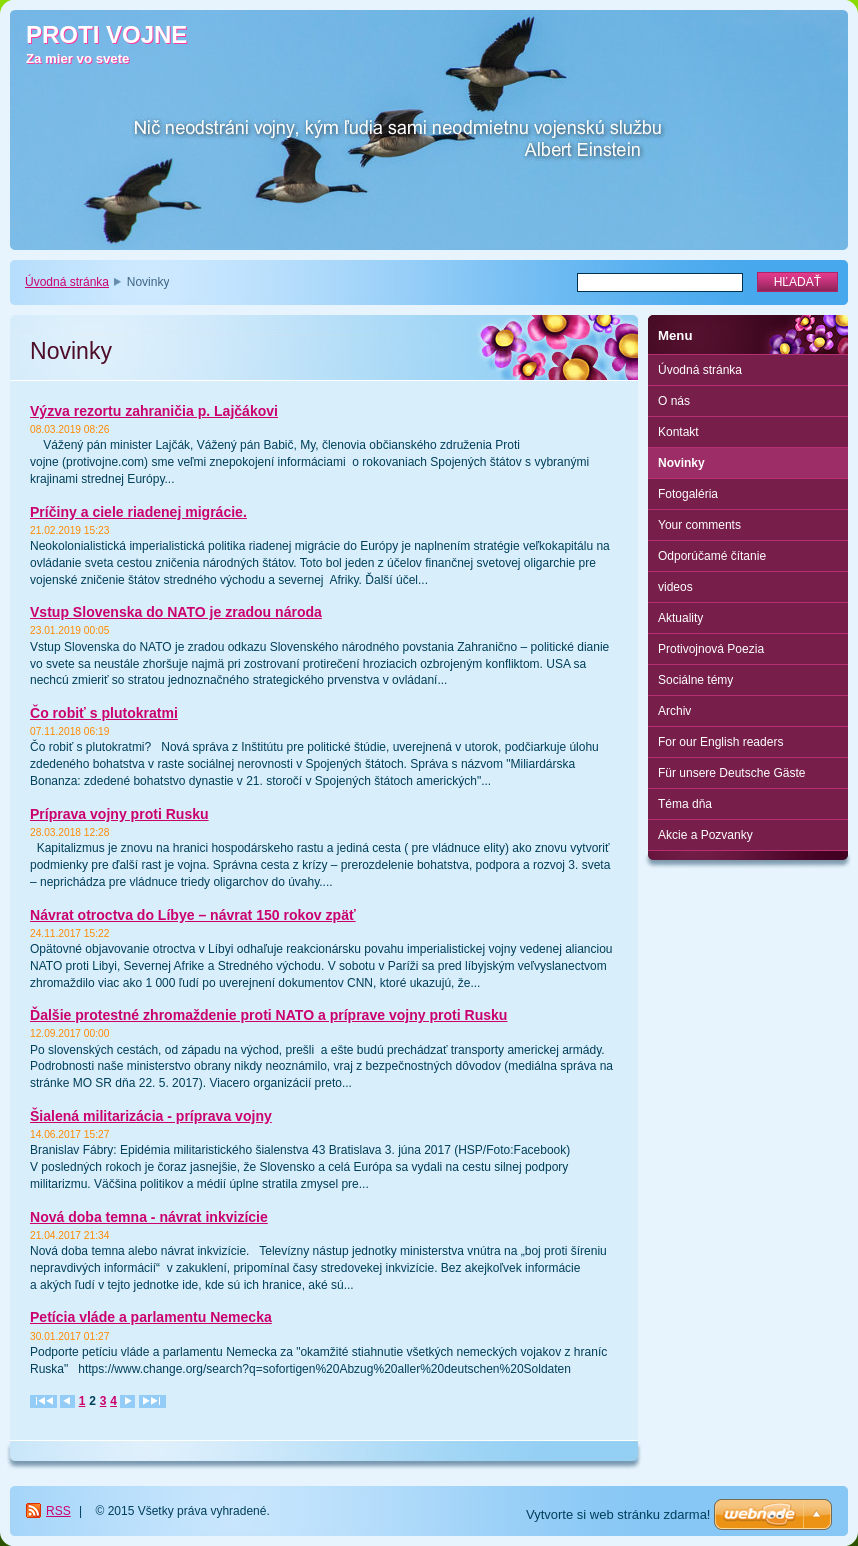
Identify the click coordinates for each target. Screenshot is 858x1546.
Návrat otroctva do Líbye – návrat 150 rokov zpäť (193, 915)
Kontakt (678, 432)
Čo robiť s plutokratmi (104, 713)
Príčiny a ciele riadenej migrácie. (138, 512)
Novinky (681, 463)
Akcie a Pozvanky (705, 835)
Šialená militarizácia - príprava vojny (151, 1116)
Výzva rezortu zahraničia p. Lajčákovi (154, 411)
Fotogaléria (688, 494)
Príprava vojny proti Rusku (119, 814)
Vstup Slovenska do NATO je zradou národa (176, 612)
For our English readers (720, 742)
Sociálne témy (695, 680)
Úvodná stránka (67, 282)
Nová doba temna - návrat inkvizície (149, 1217)
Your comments (699, 525)
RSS (58, 1511)
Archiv (674, 711)
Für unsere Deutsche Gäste (731, 773)
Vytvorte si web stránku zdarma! (618, 1514)
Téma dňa (685, 804)
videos (675, 587)
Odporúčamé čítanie (712, 556)
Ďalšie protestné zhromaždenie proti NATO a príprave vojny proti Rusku (268, 1015)
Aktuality (680, 618)
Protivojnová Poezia (711, 649)
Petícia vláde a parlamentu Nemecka (151, 1317)
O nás (674, 401)
